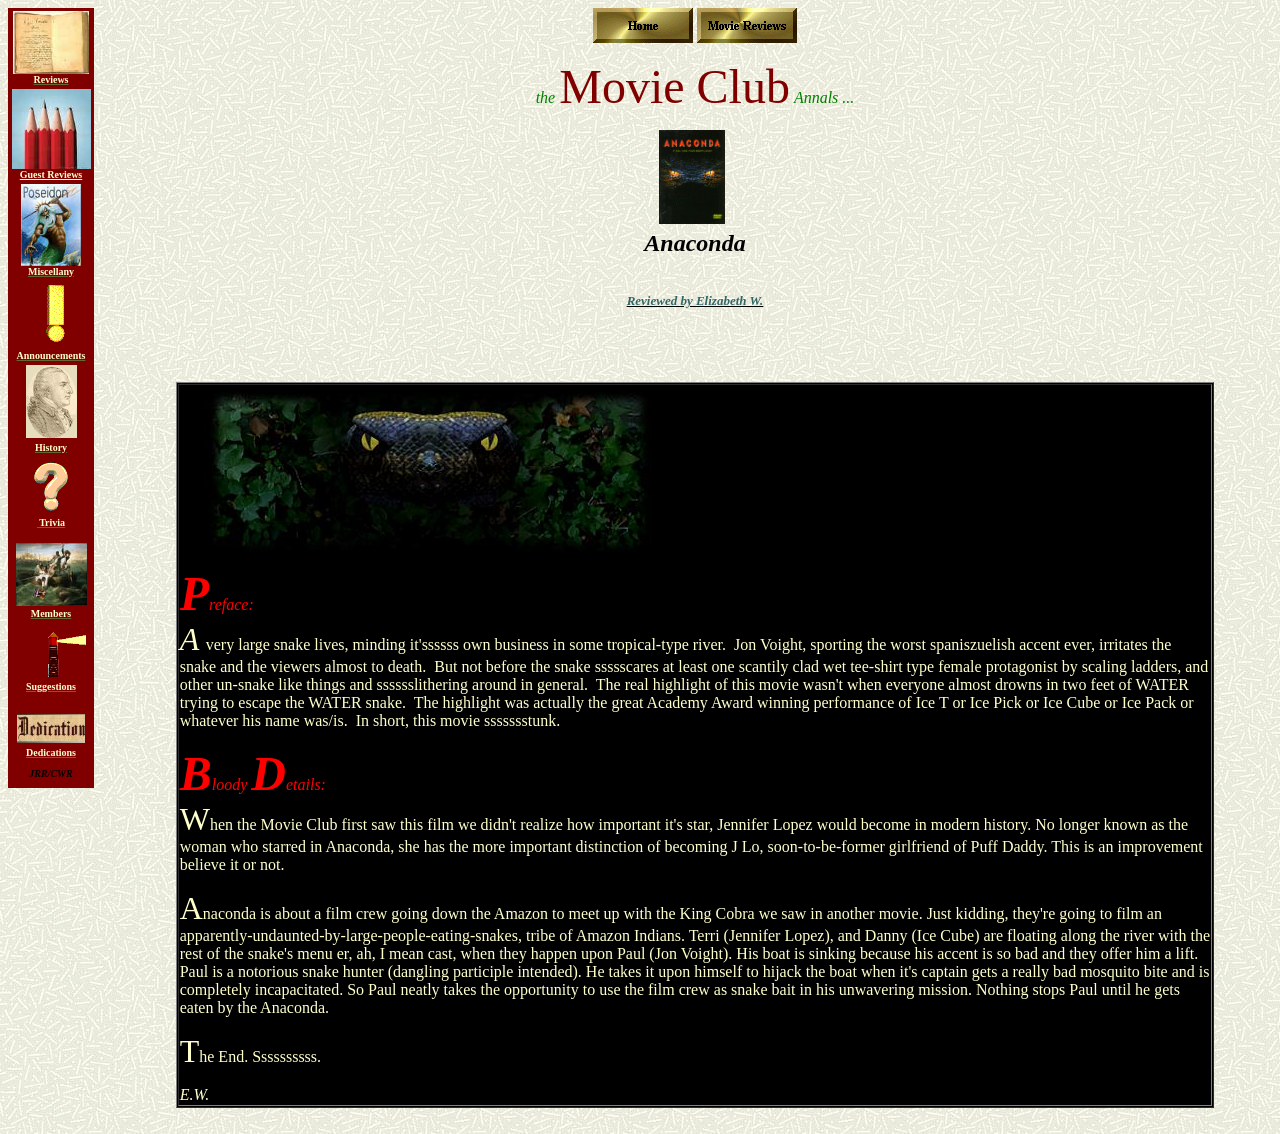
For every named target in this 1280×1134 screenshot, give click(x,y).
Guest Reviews (51, 174)
